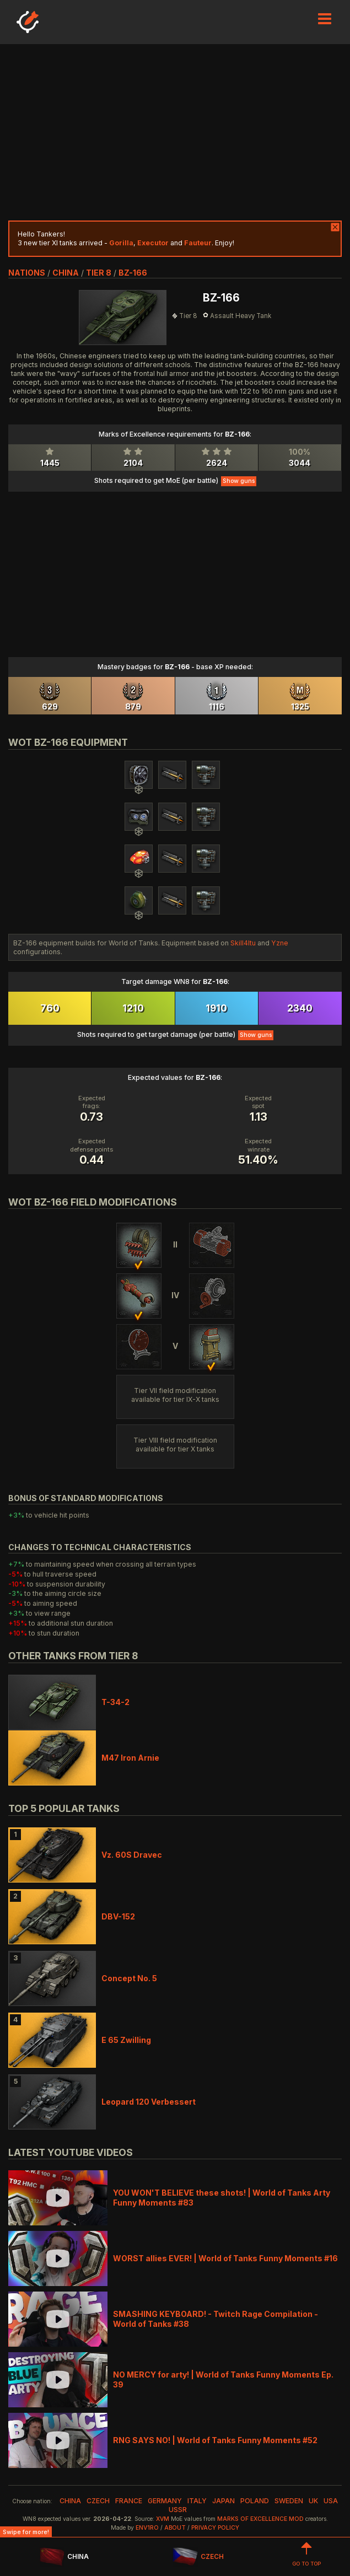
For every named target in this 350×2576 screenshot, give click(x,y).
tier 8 (98, 272)
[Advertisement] (175, 132)
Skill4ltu (243, 943)
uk (313, 2501)
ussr (178, 2509)
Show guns (239, 481)
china (65, 272)
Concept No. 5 (129, 1978)
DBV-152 (118, 1916)
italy (197, 2501)
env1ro (147, 2527)
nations (26, 272)
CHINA (64, 2557)
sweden (288, 2501)
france (128, 2501)
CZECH (198, 2557)
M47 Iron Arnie (130, 1757)
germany (165, 2501)
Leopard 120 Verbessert (148, 2101)
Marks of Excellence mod (260, 2519)
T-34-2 (115, 1702)
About (175, 2527)
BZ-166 (133, 272)
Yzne (279, 943)
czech (98, 2501)
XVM (162, 2519)
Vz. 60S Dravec (131, 1854)
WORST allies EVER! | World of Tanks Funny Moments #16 (225, 2258)
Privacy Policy (215, 2527)
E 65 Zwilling (126, 2040)
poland (254, 2501)
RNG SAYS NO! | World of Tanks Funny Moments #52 (215, 2440)
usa (331, 2501)
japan (223, 2501)
